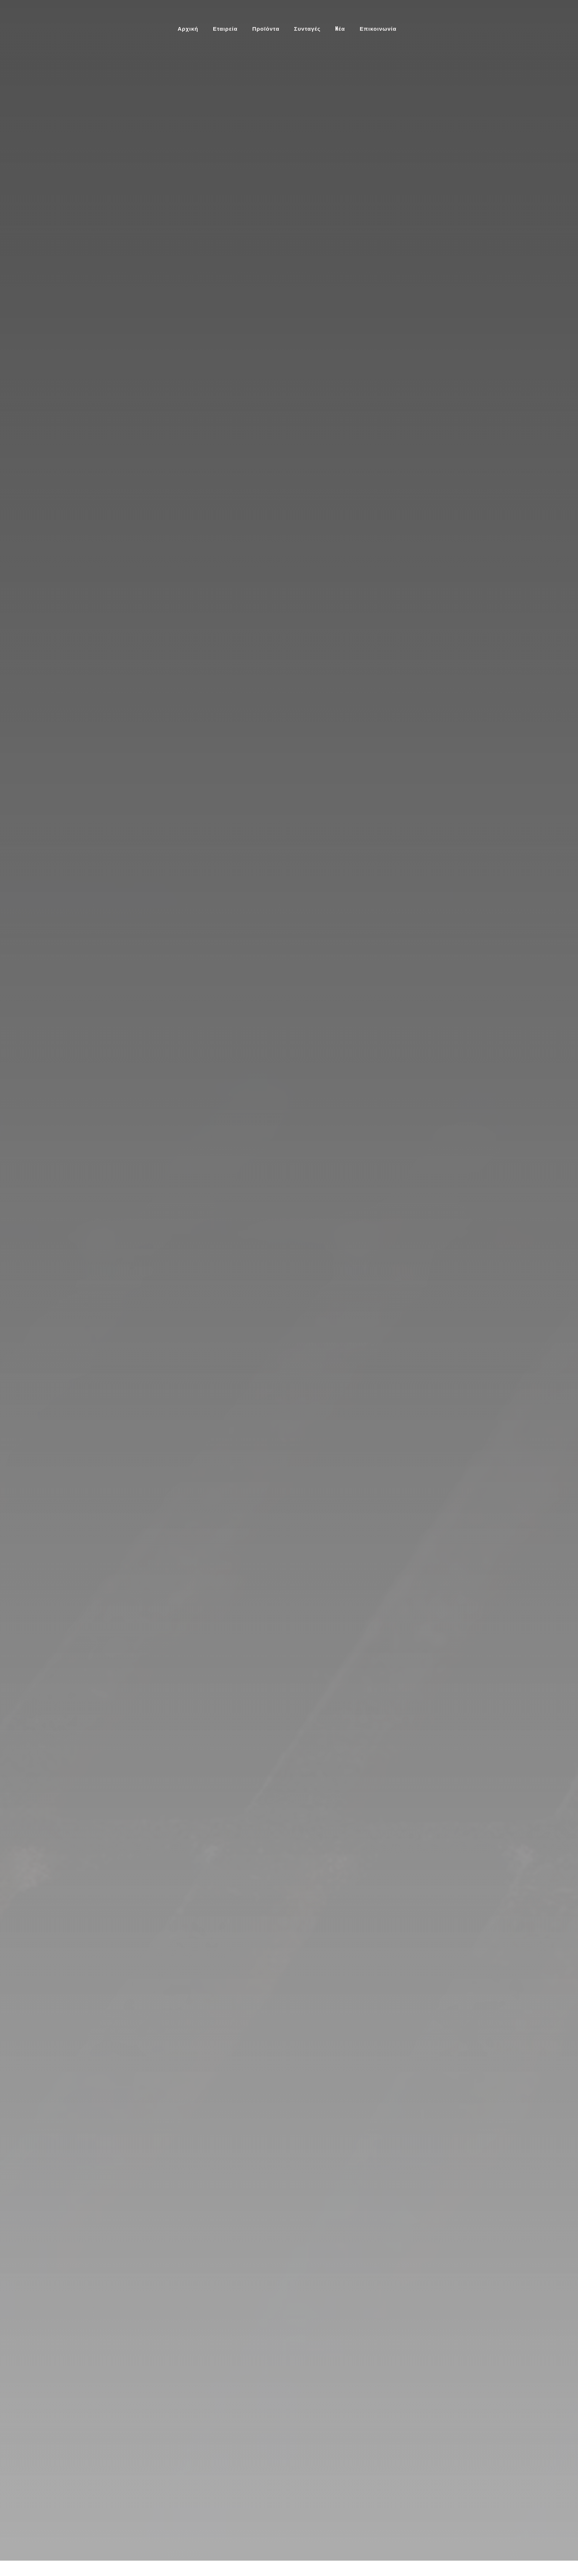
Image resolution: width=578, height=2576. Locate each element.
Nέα (340, 28)
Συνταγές (307, 28)
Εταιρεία (225, 28)
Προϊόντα (265, 28)
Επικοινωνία (378, 28)
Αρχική (187, 28)
